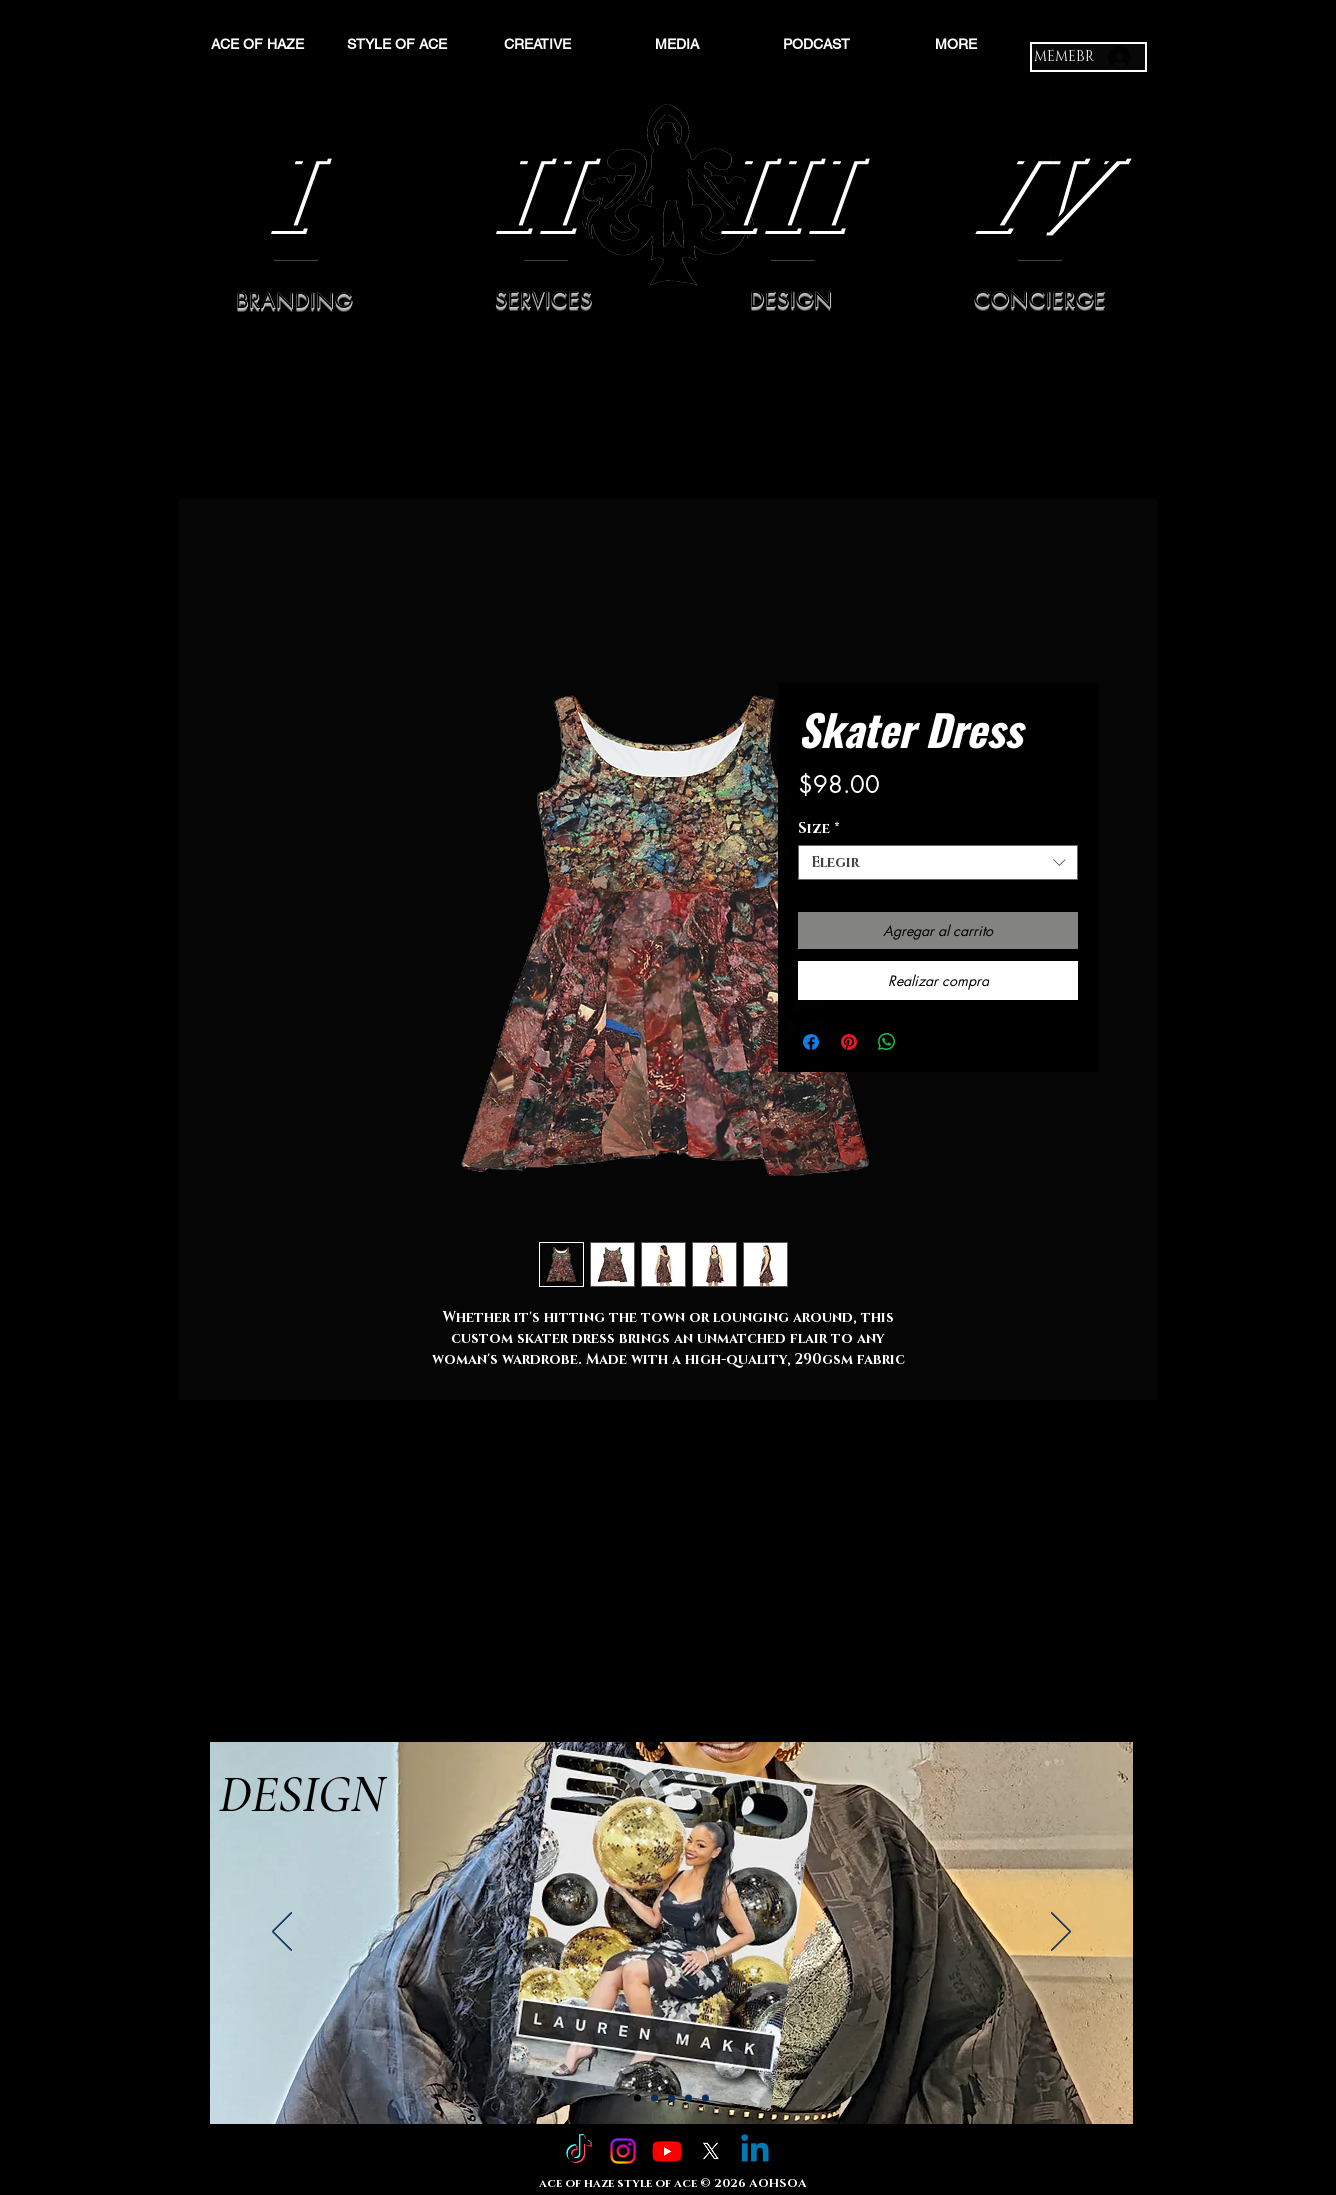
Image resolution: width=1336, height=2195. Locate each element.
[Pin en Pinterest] (849, 1042)
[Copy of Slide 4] (705, 2098)
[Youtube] (667, 2151)
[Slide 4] (688, 2098)
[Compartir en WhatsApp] (887, 1042)
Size (819, 828)
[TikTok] (579, 2151)
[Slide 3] (671, 2098)
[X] (711, 2151)
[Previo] (282, 1933)
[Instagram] (623, 2151)
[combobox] (938, 862)
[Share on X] (925, 1042)
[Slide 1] (637, 2098)
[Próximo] (1061, 1933)
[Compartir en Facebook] (811, 1042)
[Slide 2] (654, 2098)
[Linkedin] (755, 2151)
